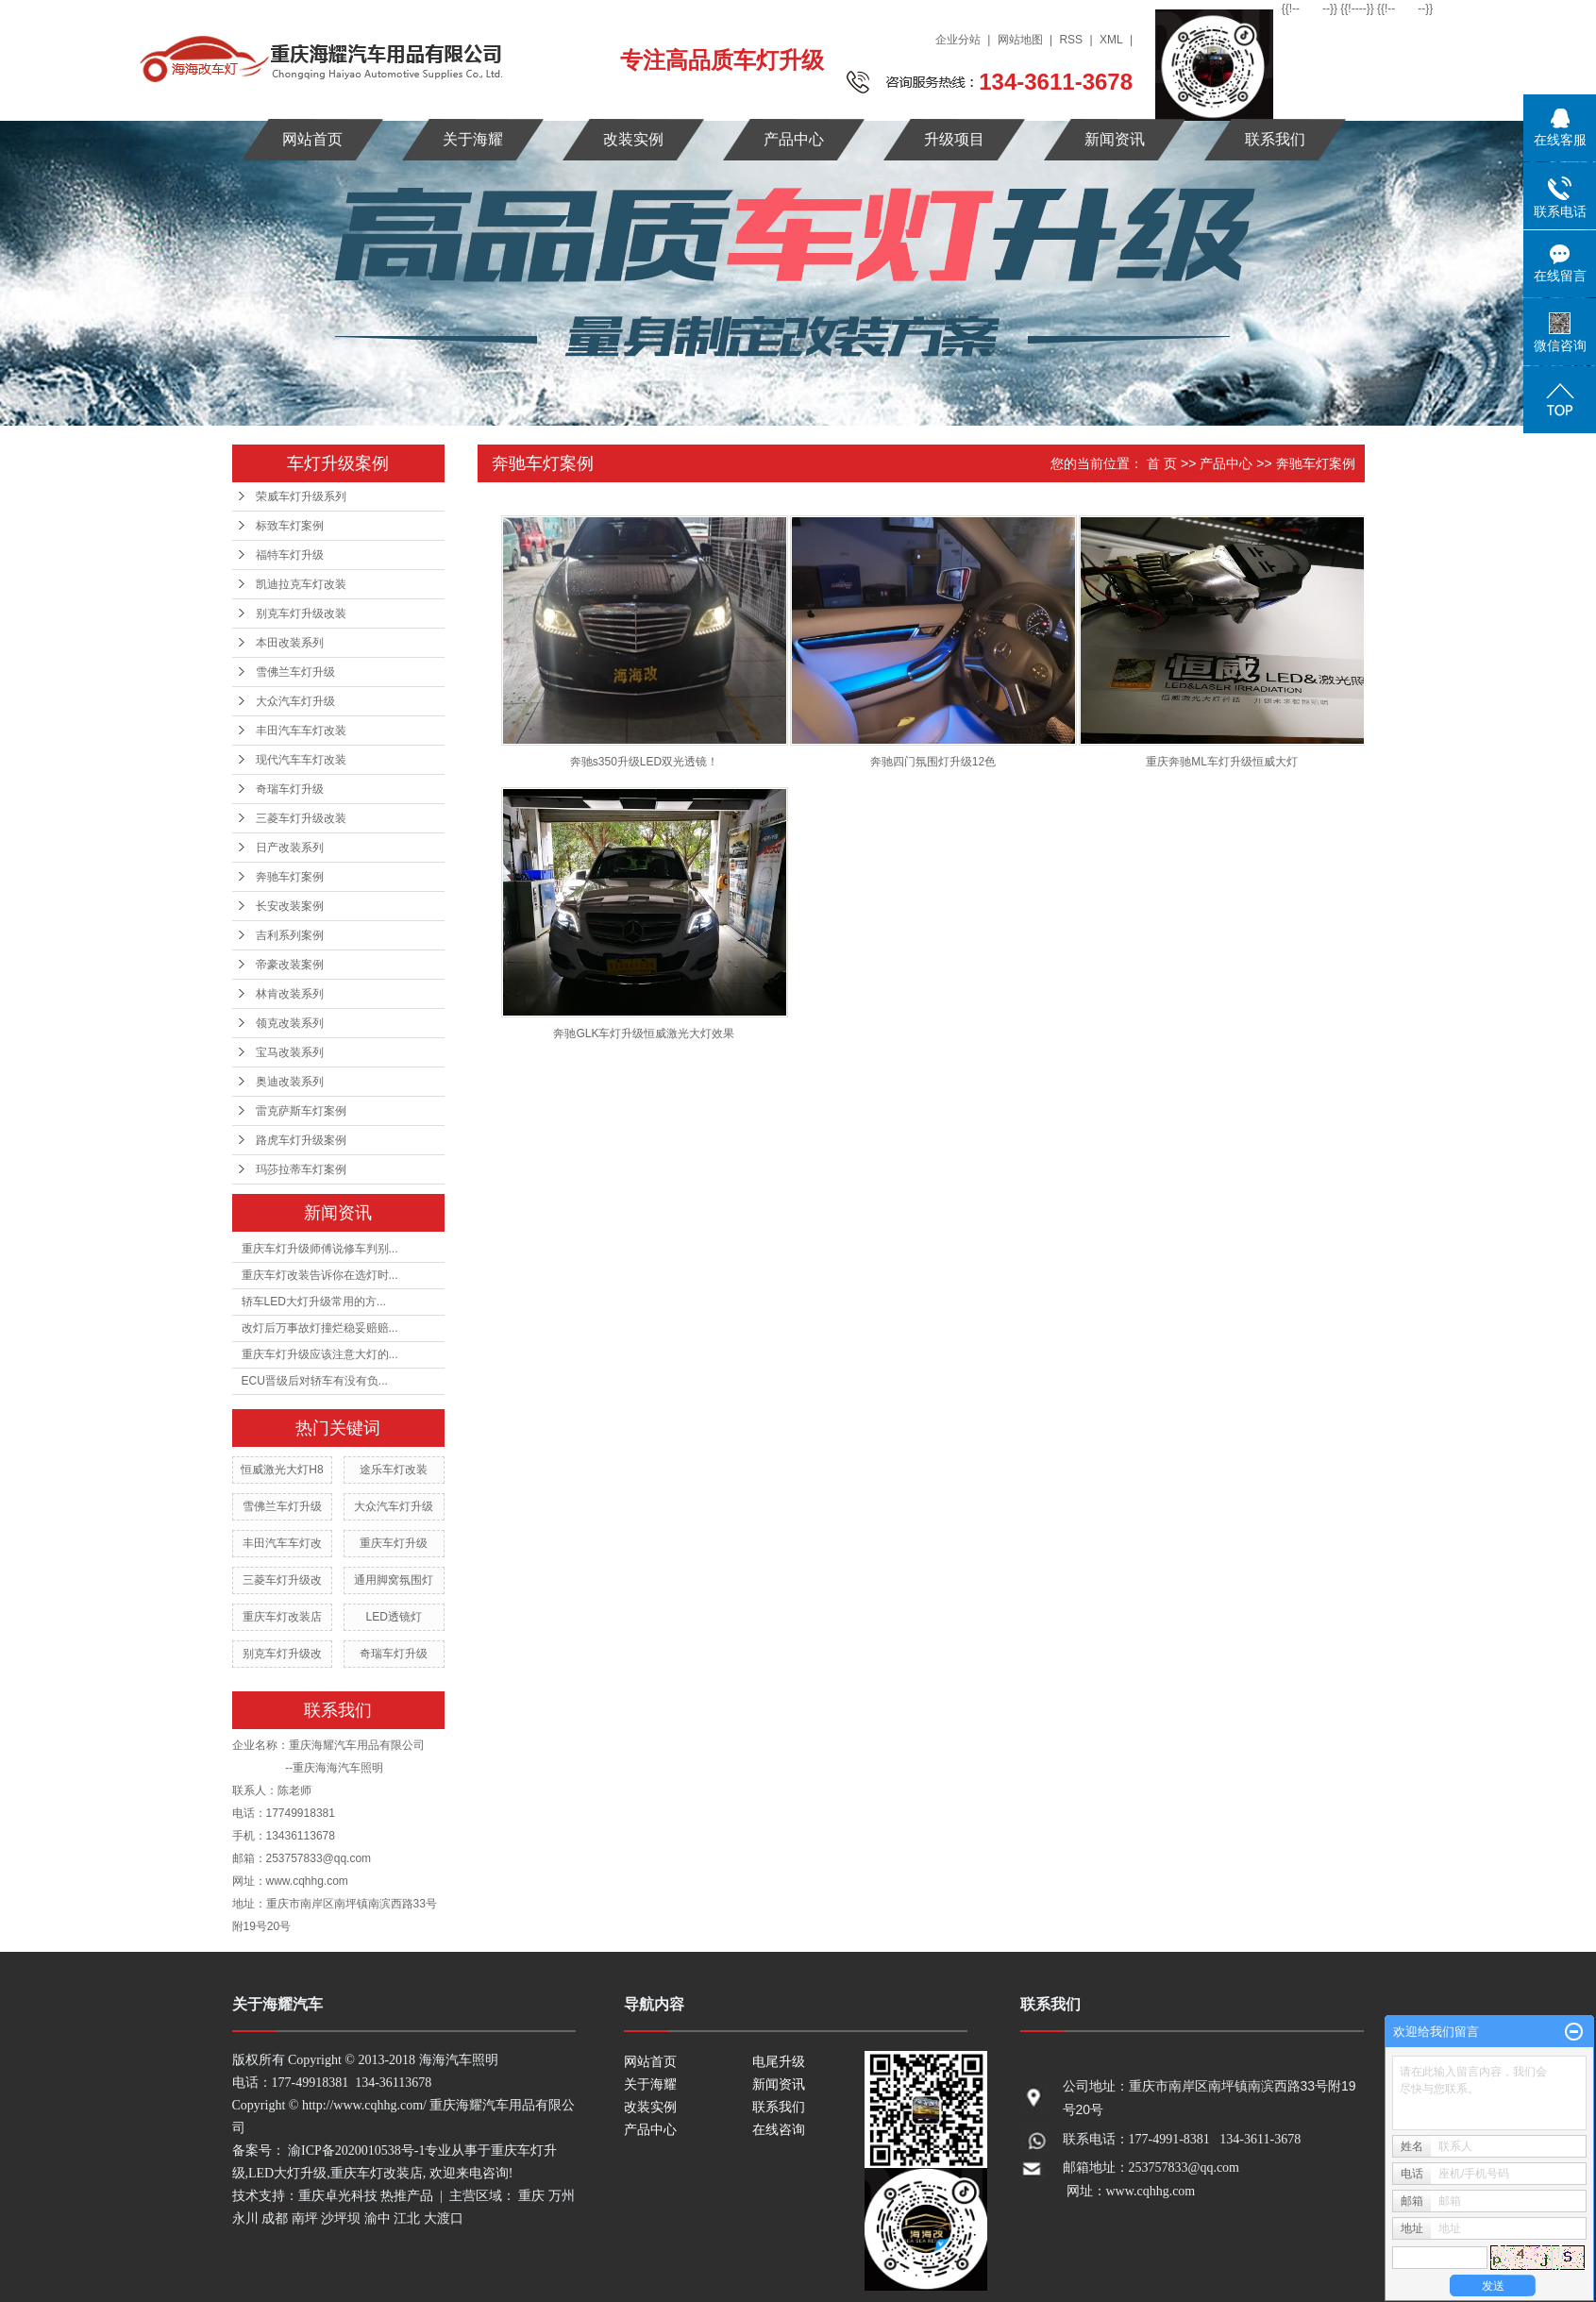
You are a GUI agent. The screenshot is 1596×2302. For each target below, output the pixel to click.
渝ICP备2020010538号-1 (356, 2150)
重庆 (531, 2196)
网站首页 (312, 139)
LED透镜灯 (393, 1616)
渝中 (377, 2218)
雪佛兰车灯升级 (295, 672)
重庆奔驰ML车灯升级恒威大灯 (1222, 761)
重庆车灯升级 (394, 1543)
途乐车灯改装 (394, 1469)
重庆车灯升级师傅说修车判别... (320, 1248)
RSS (1071, 39)
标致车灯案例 (290, 525)
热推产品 (406, 2196)
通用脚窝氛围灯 (393, 1580)
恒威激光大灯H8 (282, 1469)
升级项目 (954, 139)
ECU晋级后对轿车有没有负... (315, 1380)
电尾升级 (778, 2062)
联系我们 (1275, 139)
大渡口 (443, 2218)
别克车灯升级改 (282, 1653)
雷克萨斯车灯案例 (301, 1110)
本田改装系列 (290, 642)
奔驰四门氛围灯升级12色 (933, 761)
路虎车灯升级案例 (301, 1140)
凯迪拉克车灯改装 (301, 584)
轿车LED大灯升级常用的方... (314, 1301)
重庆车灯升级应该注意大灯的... (320, 1354)
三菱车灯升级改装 (301, 818)
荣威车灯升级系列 (301, 496)
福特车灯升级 (290, 555)
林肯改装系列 (290, 993)
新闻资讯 (1114, 139)
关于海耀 (473, 139)
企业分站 (958, 39)
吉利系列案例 (290, 935)
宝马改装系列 (290, 1052)
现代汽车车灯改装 (301, 759)
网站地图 (1020, 39)
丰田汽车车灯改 (282, 1543)
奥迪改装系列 (290, 1081)
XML (1111, 39)
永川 (245, 2218)
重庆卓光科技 (338, 2196)
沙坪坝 (341, 2218)
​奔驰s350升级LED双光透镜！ (644, 761)
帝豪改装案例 (290, 964)
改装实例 (633, 139)
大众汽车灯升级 (295, 701)
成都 (274, 2218)
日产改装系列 (290, 847)
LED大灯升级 (287, 2173)
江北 (407, 2218)
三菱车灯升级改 (282, 1580)
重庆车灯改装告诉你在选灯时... (320, 1275)
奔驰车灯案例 (290, 876)
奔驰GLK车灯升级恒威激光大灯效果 (643, 1033)
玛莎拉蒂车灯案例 (301, 1169)
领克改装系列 (290, 1023)
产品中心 (794, 139)
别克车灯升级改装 (301, 613)
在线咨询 (778, 2130)
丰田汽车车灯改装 (301, 730)
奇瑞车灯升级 (290, 789)
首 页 (1162, 463)
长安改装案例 (290, 906)
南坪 (305, 2218)
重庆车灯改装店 (282, 1616)
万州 (561, 2196)
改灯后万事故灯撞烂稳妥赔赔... (320, 1328)
